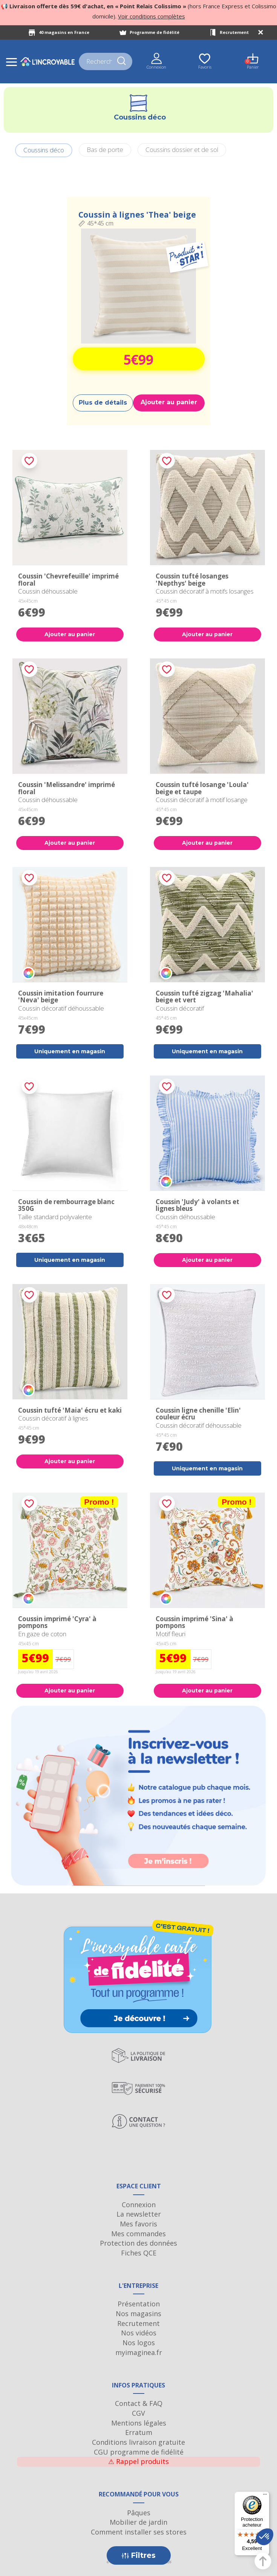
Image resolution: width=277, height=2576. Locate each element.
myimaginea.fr (138, 2352)
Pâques (138, 2512)
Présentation (139, 2303)
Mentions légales (138, 2422)
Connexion (139, 2204)
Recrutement (234, 32)
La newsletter (138, 2214)
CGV (138, 2413)
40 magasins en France (64, 32)
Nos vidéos (138, 2332)
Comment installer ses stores (139, 2531)
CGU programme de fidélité (139, 2451)
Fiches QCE (138, 2252)
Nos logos (138, 2342)
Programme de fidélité (154, 32)
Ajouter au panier (169, 402)
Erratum (138, 2432)
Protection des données (138, 2243)
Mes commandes (138, 2233)
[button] (265, 2537)
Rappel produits (138, 2461)
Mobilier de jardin (138, 2522)
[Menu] (264, 2496)
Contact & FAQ (138, 2403)
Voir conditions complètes (151, 16)
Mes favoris (138, 2223)
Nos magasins (138, 2313)
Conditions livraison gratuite (138, 2442)
